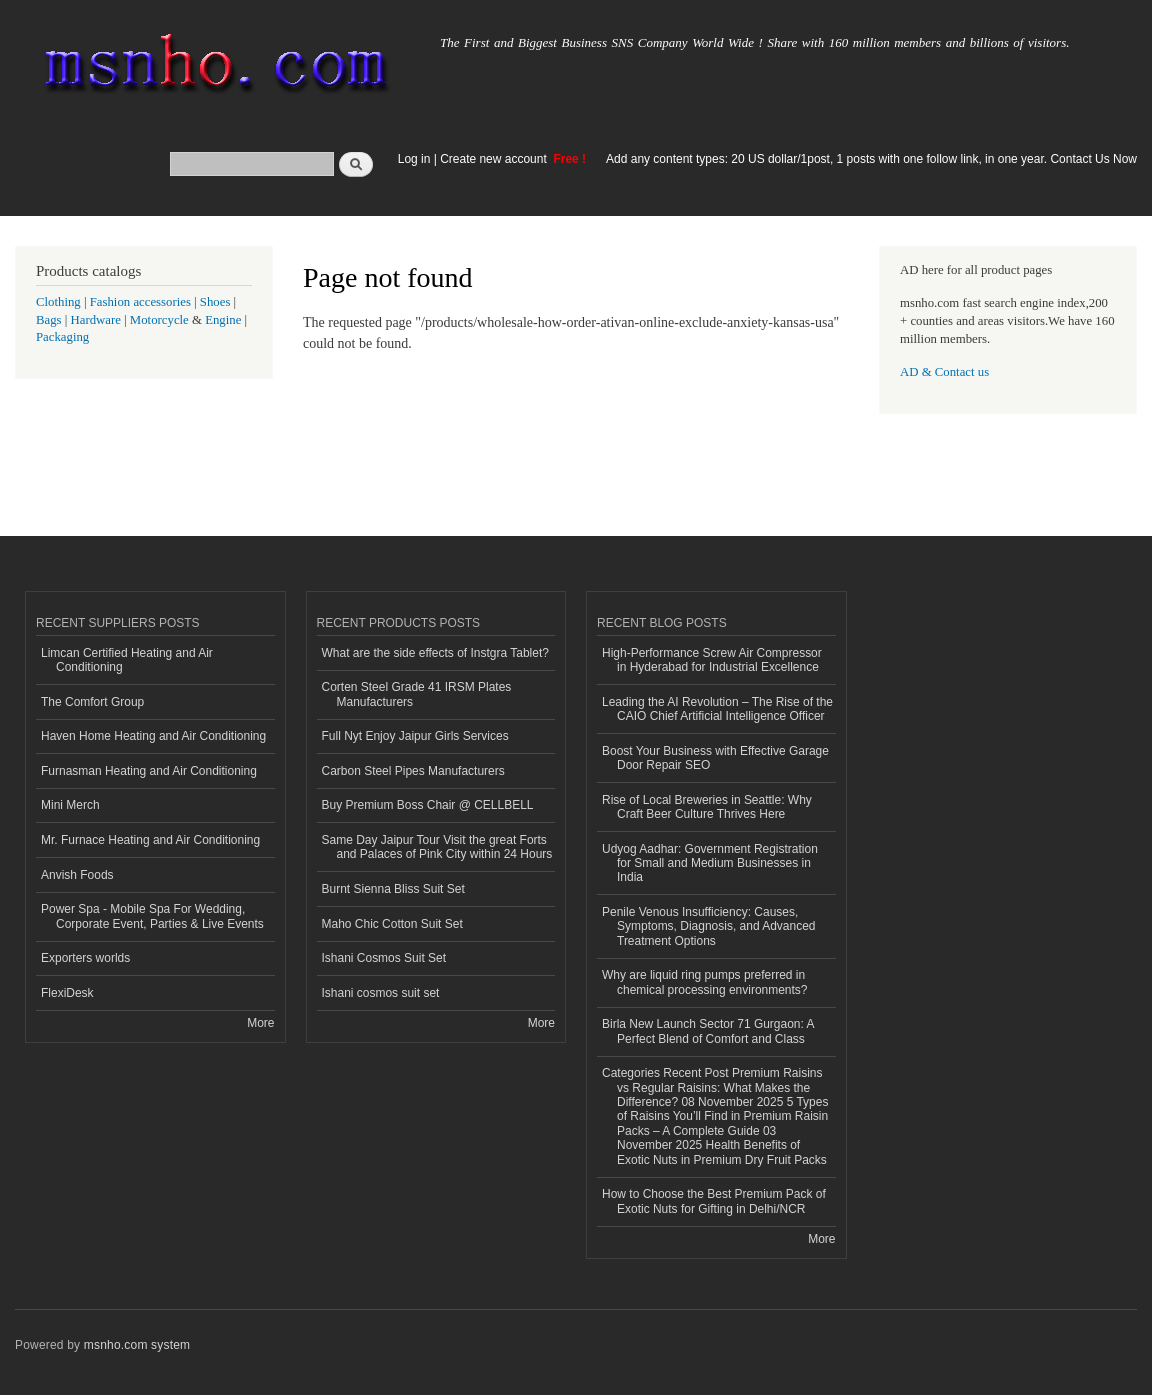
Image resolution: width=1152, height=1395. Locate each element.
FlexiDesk (67, 993)
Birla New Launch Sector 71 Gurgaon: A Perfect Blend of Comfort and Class (708, 1031)
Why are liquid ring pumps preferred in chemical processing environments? (705, 982)
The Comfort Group (92, 702)
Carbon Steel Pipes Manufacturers (413, 771)
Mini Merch (70, 805)
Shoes (215, 302)
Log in (414, 159)
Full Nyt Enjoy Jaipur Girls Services (415, 736)
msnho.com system (137, 1345)
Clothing (58, 302)
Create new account (495, 159)
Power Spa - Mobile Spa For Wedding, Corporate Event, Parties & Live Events (152, 916)
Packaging (62, 337)
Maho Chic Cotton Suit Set (392, 924)
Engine (223, 320)
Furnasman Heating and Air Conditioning (149, 771)
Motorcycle (159, 320)
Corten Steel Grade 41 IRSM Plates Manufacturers (417, 694)
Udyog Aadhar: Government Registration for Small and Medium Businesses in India (710, 863)
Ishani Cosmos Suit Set (384, 958)
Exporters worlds (85, 958)
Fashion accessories (140, 302)
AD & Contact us (944, 372)
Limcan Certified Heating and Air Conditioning (127, 660)
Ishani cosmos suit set (381, 993)
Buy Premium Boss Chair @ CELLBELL (428, 805)
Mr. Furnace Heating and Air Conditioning (150, 840)
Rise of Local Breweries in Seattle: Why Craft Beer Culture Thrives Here (707, 807)
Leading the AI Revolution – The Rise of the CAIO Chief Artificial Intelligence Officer (717, 709)
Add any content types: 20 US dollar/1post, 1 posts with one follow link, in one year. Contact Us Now (871, 159)
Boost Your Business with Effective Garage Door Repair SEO (715, 758)
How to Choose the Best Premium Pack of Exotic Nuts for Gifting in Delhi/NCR (714, 1201)
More (260, 1023)
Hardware (96, 320)
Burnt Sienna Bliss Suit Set (393, 889)
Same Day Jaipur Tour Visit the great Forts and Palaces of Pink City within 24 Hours (437, 847)
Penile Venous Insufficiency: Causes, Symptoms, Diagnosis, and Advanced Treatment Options (709, 926)
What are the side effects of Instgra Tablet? (435, 653)
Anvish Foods (77, 875)
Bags (49, 320)
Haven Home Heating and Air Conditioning (153, 736)
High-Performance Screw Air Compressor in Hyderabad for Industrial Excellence (712, 660)
